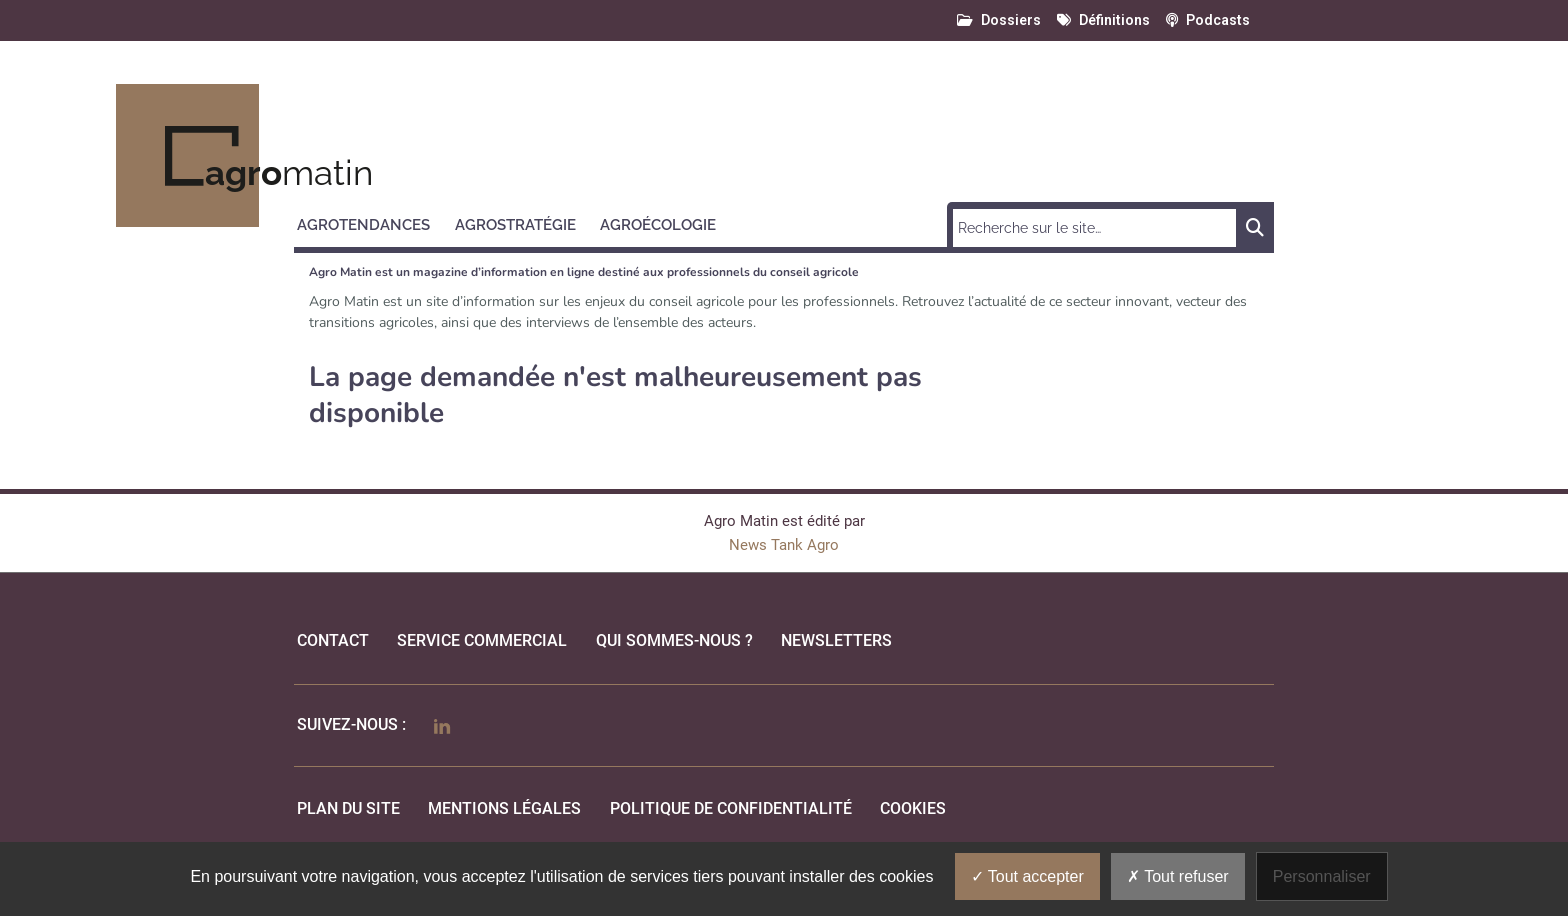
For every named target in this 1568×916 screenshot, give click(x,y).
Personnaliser (1322, 876)
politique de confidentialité (731, 808)
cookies (913, 808)
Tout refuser (1178, 876)
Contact (333, 640)
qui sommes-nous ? (674, 640)
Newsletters (836, 640)
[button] (372, 222)
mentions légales (504, 808)
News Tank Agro (784, 545)
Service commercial (482, 640)
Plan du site (348, 808)
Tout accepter (1027, 876)
